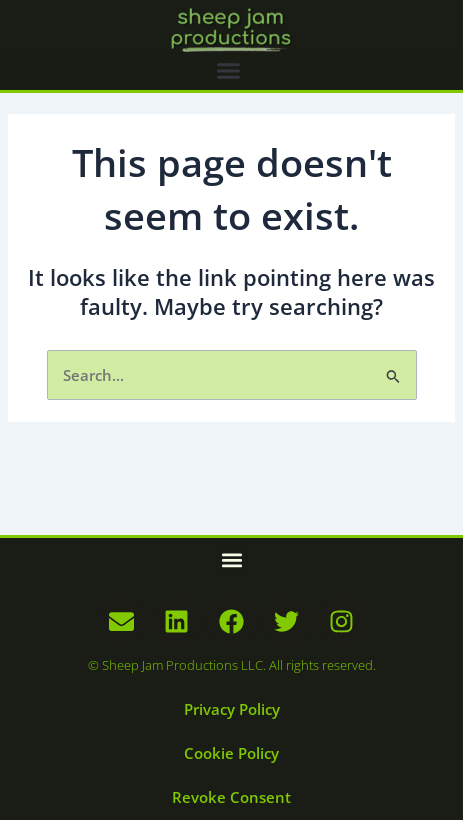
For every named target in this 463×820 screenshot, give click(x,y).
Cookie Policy (231, 753)
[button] (228, 71)
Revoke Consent (231, 797)
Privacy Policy (232, 709)
